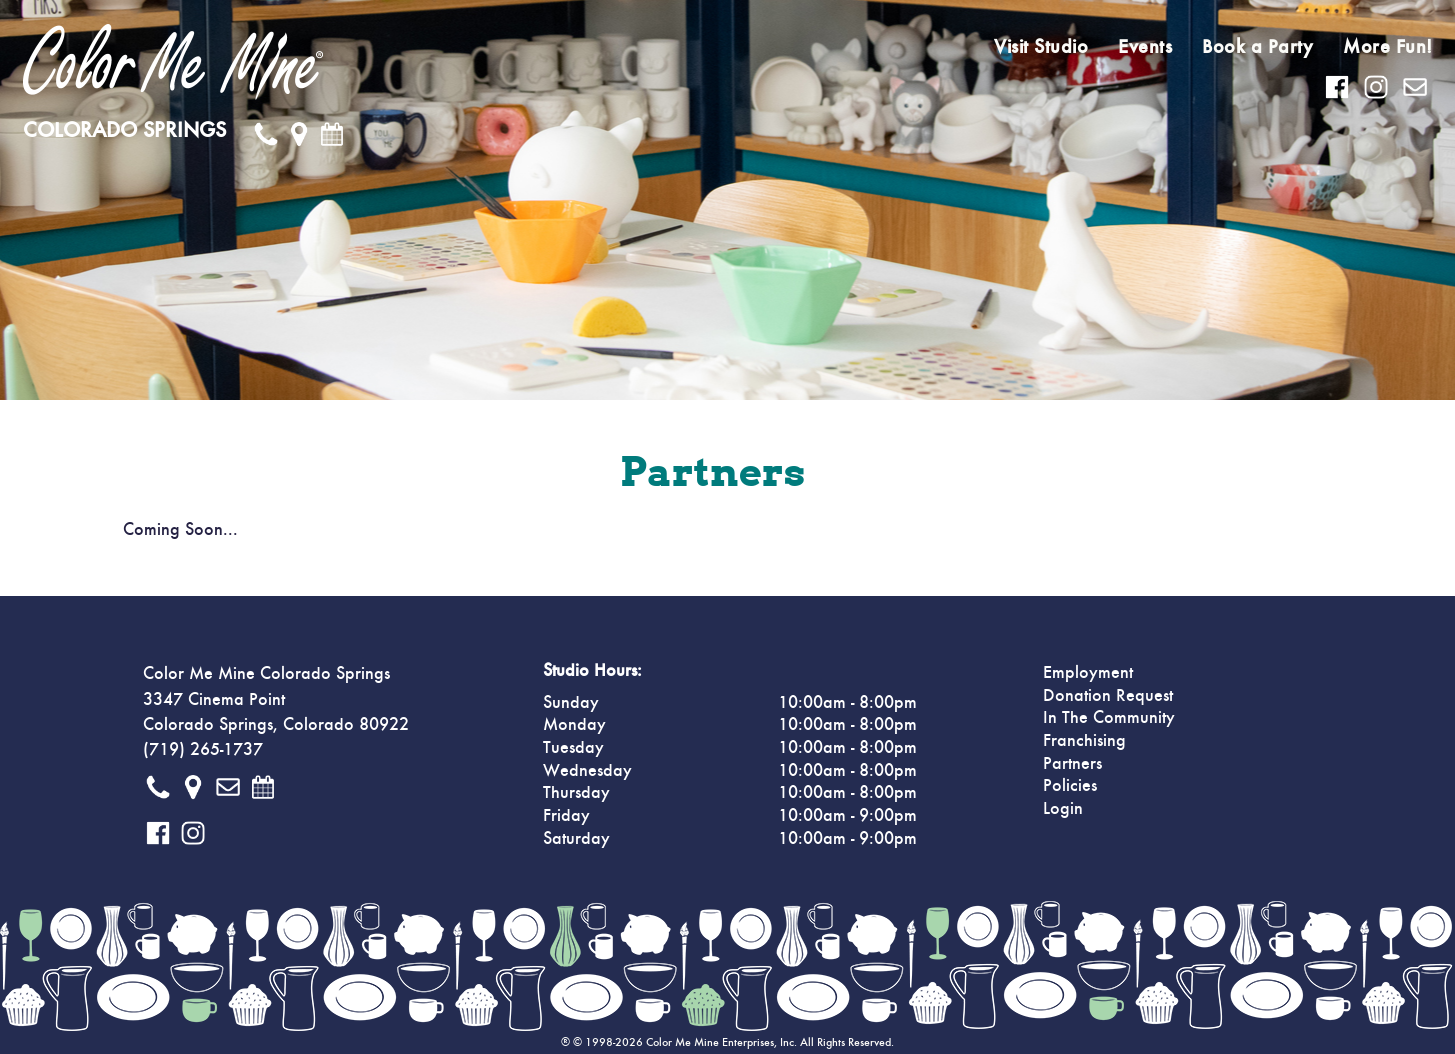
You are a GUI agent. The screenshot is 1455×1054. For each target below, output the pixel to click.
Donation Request (1108, 696)
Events (1145, 47)
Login (1063, 809)
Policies (1070, 786)
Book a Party (1257, 47)
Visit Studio (1041, 47)
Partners (1072, 764)
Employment (1088, 673)
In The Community (1109, 718)
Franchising (1084, 741)
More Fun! (1388, 47)
